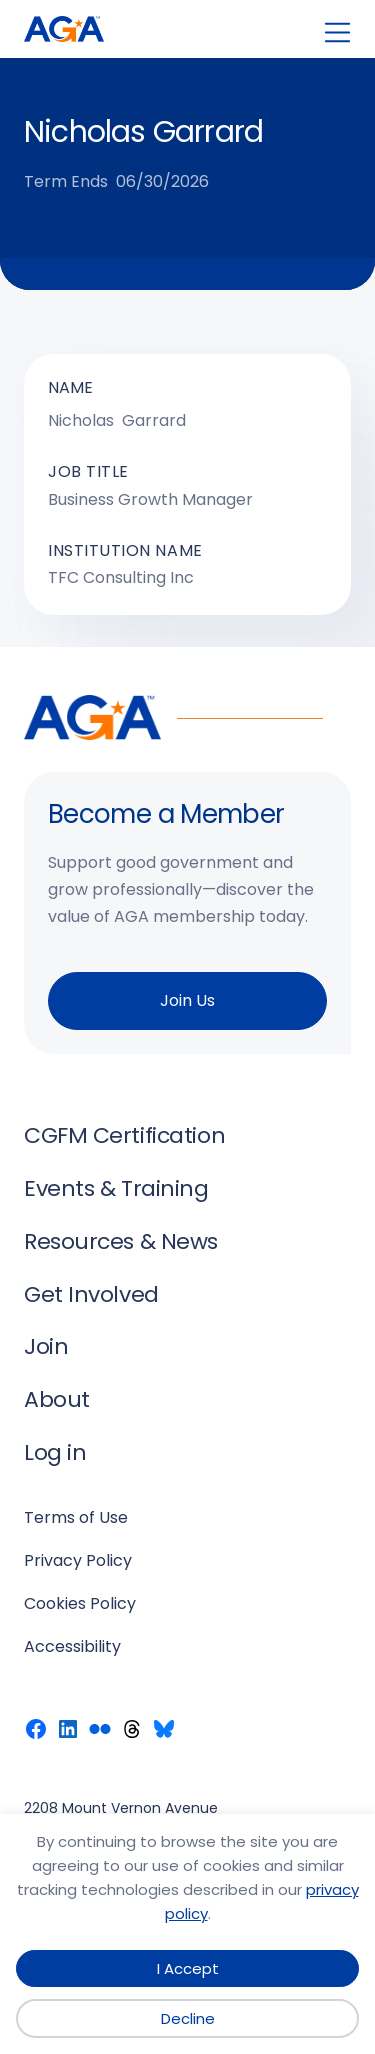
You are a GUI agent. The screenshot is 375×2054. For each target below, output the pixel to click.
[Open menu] (337, 32)
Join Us (187, 1000)
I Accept (188, 1968)
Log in (55, 1452)
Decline (188, 2018)
